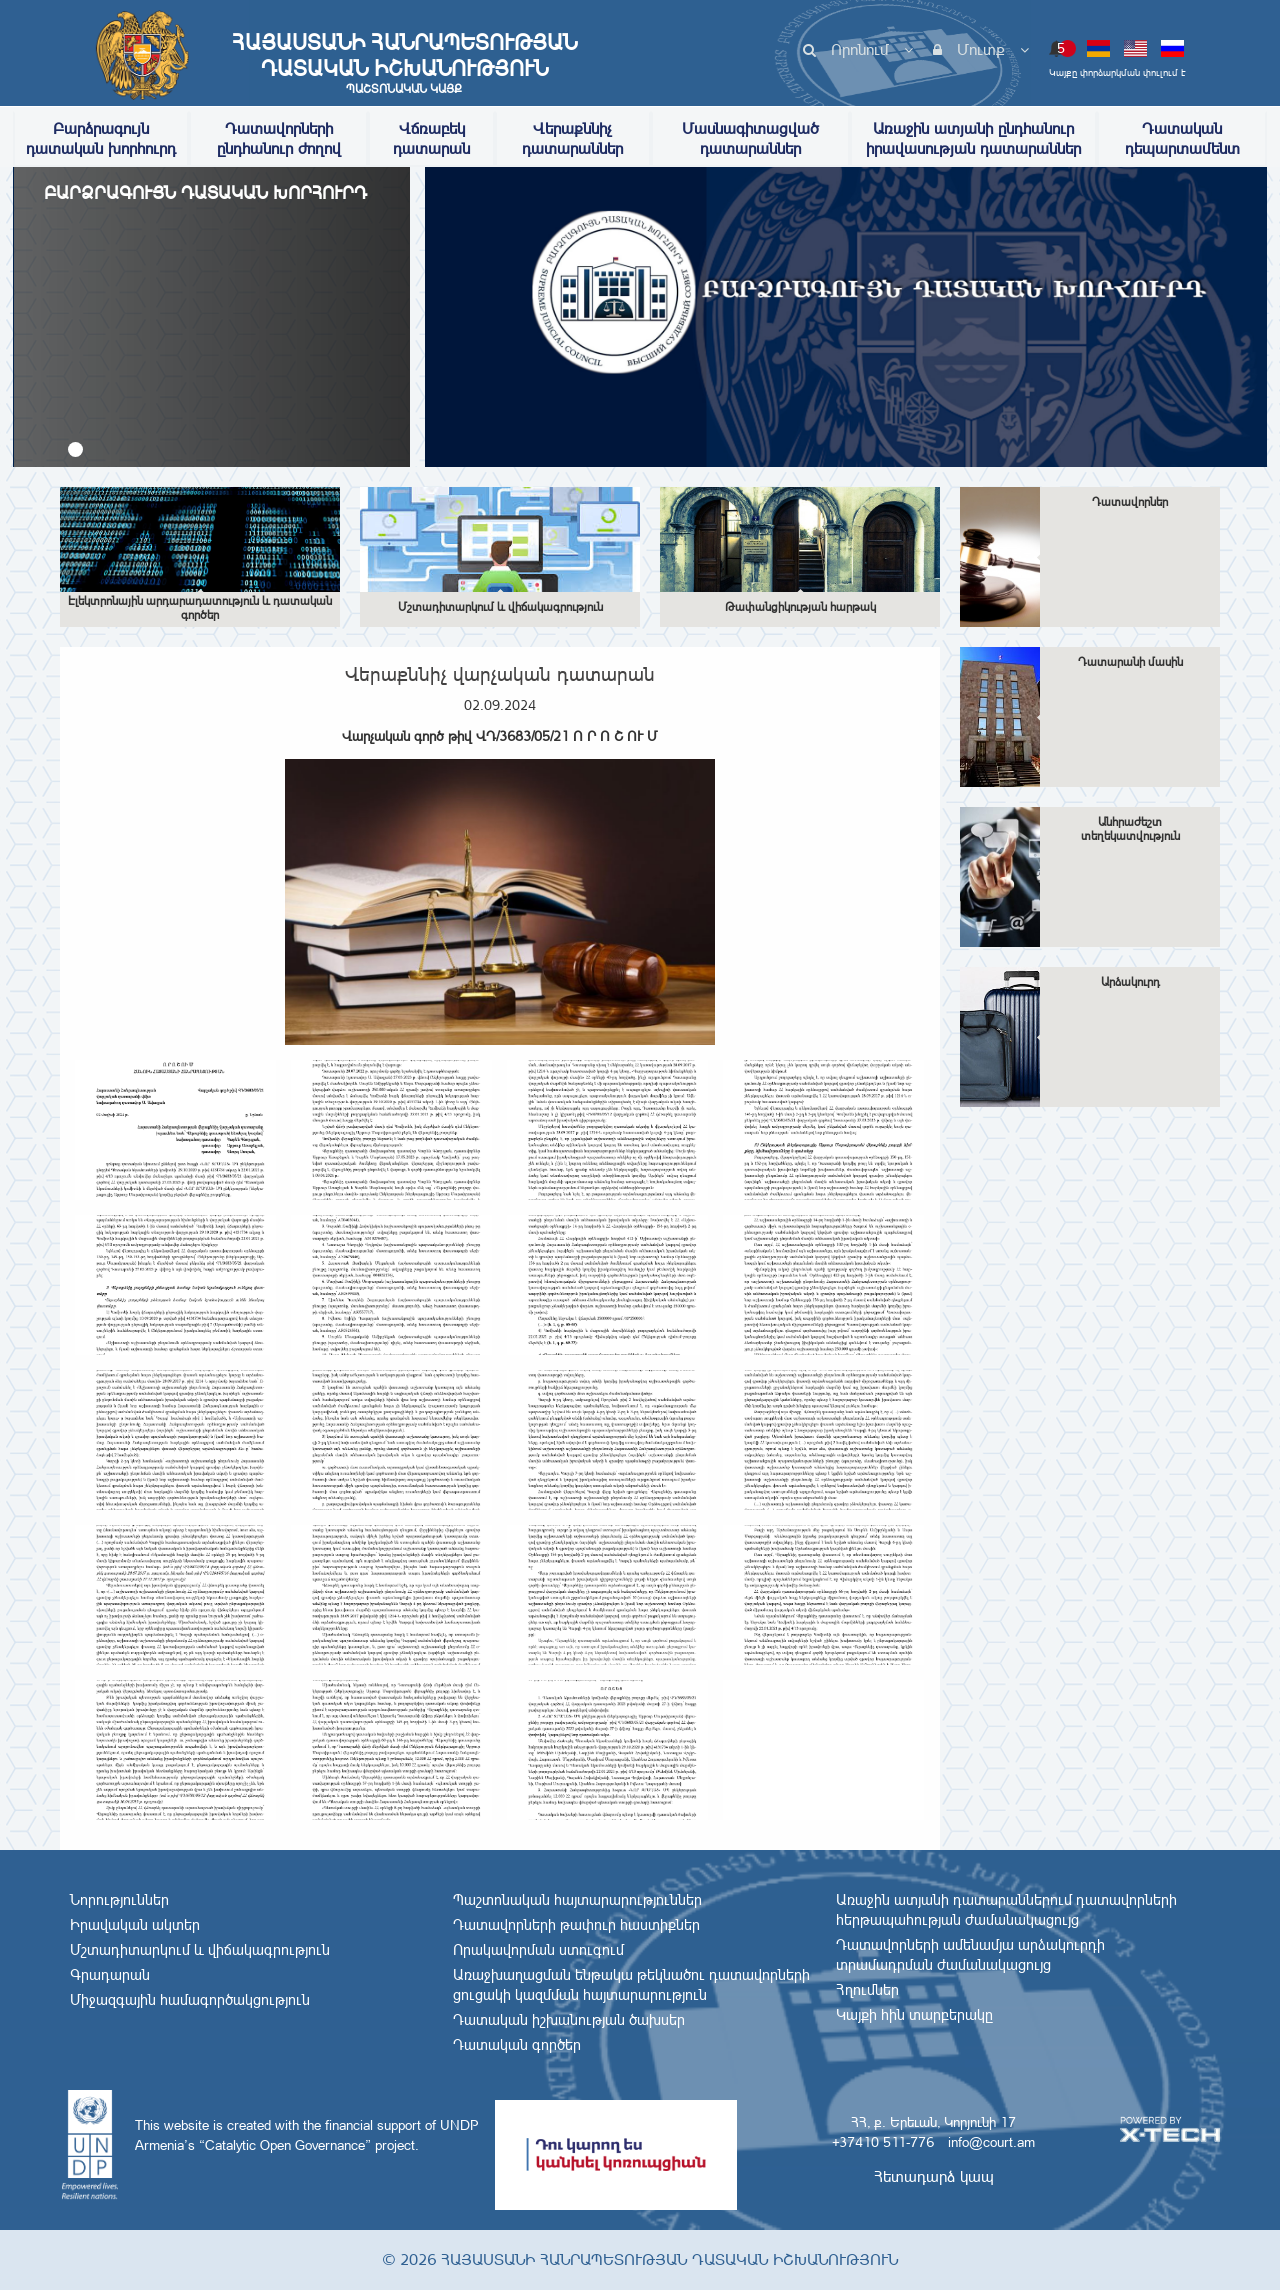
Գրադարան (110, 1975)
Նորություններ (119, 1900)
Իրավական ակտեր (135, 1925)
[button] (75, 449)
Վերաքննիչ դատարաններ (572, 138)
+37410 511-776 (883, 2142)
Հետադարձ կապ (934, 2176)
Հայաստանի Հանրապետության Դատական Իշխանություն (404, 63)
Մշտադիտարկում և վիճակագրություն (200, 1950)
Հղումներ (867, 1990)
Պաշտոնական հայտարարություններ (577, 1900)
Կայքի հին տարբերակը (914, 2015)
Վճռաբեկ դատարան (431, 138)
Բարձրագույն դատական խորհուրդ (101, 138)
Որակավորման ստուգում (538, 1950)
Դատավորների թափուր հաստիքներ (576, 1925)
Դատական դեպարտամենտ (1182, 138)
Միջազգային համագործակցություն (190, 2000)
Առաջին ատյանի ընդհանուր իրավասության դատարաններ (973, 138)
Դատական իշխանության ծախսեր (569, 2020)
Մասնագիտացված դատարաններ (750, 138)
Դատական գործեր (517, 2045)
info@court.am (991, 2142)
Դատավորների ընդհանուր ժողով (279, 138)
